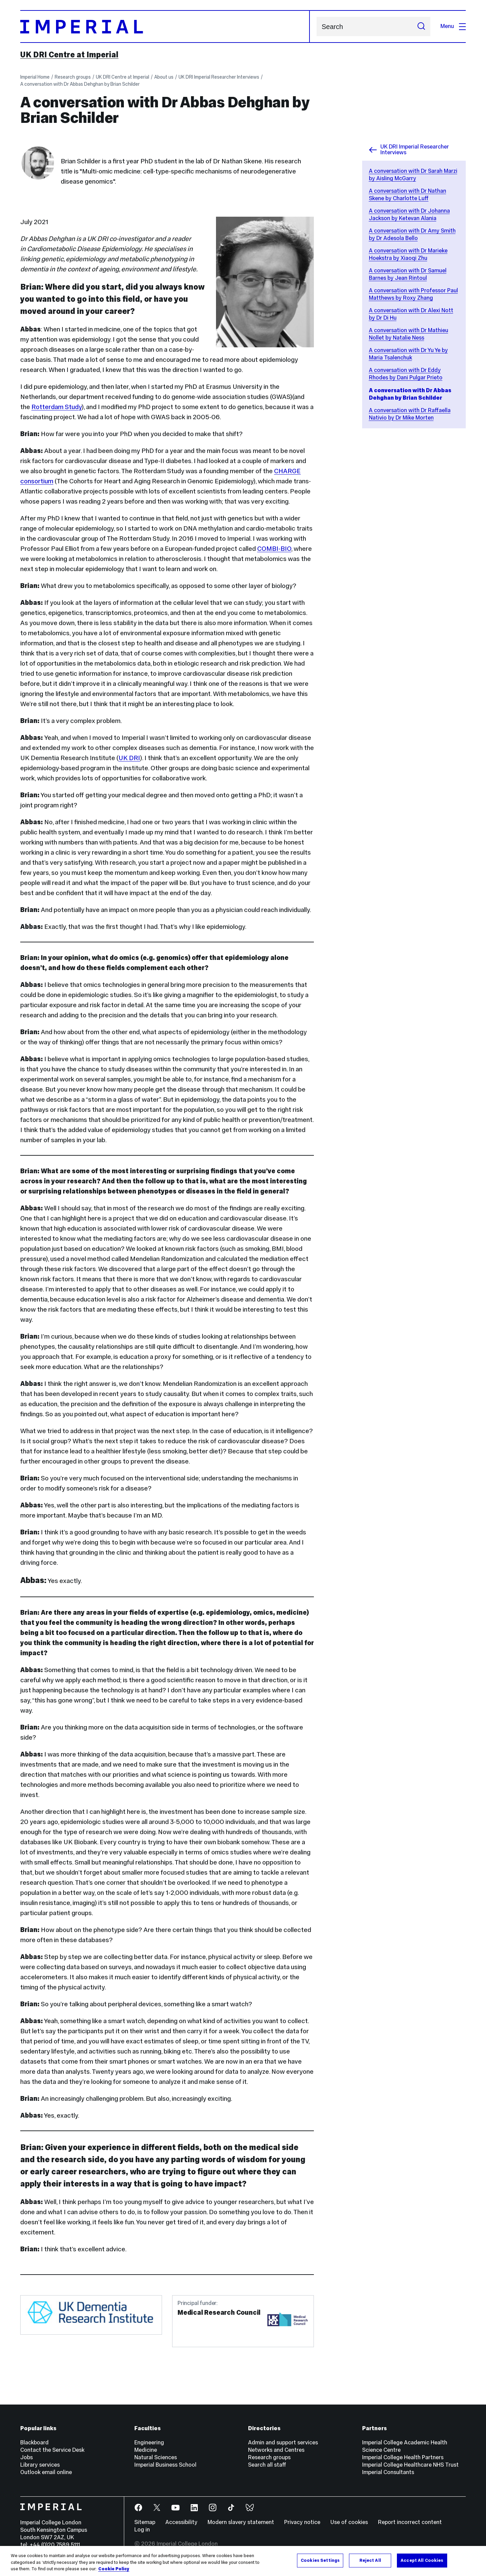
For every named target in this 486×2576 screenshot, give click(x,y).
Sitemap (144, 2522)
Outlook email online (46, 2472)
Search (316, 26)
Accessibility (181, 2522)
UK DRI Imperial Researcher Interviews (219, 77)
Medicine (145, 2449)
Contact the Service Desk (52, 2449)
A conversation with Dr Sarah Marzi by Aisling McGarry (413, 174)
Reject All (370, 2560)
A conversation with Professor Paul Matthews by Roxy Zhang (413, 294)
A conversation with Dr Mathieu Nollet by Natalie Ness (408, 334)
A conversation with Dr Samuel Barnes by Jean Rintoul (408, 274)
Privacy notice (302, 2522)
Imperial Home (35, 77)
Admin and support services (283, 2442)
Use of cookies (349, 2522)
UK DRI (129, 758)
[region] (243, 2561)
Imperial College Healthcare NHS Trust (410, 2464)
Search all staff (267, 2464)
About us (163, 77)
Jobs (26, 2457)
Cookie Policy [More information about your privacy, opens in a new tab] (113, 2569)
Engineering (149, 2442)
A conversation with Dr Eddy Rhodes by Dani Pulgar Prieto (405, 374)
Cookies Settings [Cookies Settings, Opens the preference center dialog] (320, 2560)
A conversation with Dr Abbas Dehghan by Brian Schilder (80, 84)
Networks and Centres (276, 2449)
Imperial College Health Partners (402, 2457)
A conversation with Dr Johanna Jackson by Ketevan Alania (409, 214)
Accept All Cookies (422, 2560)
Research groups (73, 77)
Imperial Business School (165, 2464)
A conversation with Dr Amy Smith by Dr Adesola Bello (412, 234)
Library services (40, 2464)
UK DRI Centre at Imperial (69, 54)
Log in (142, 2529)
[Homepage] (165, 26)
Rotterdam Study (56, 407)
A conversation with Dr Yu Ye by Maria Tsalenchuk (408, 354)
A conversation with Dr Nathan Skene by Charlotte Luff (407, 194)
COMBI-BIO (274, 548)
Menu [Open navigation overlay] (453, 26)
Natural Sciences (155, 2457)
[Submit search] (421, 26)
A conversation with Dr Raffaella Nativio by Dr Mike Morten (410, 414)
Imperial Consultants (388, 2472)
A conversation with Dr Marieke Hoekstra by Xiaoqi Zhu (408, 254)
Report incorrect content (410, 2522)
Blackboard (34, 2442)
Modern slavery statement (241, 2522)
